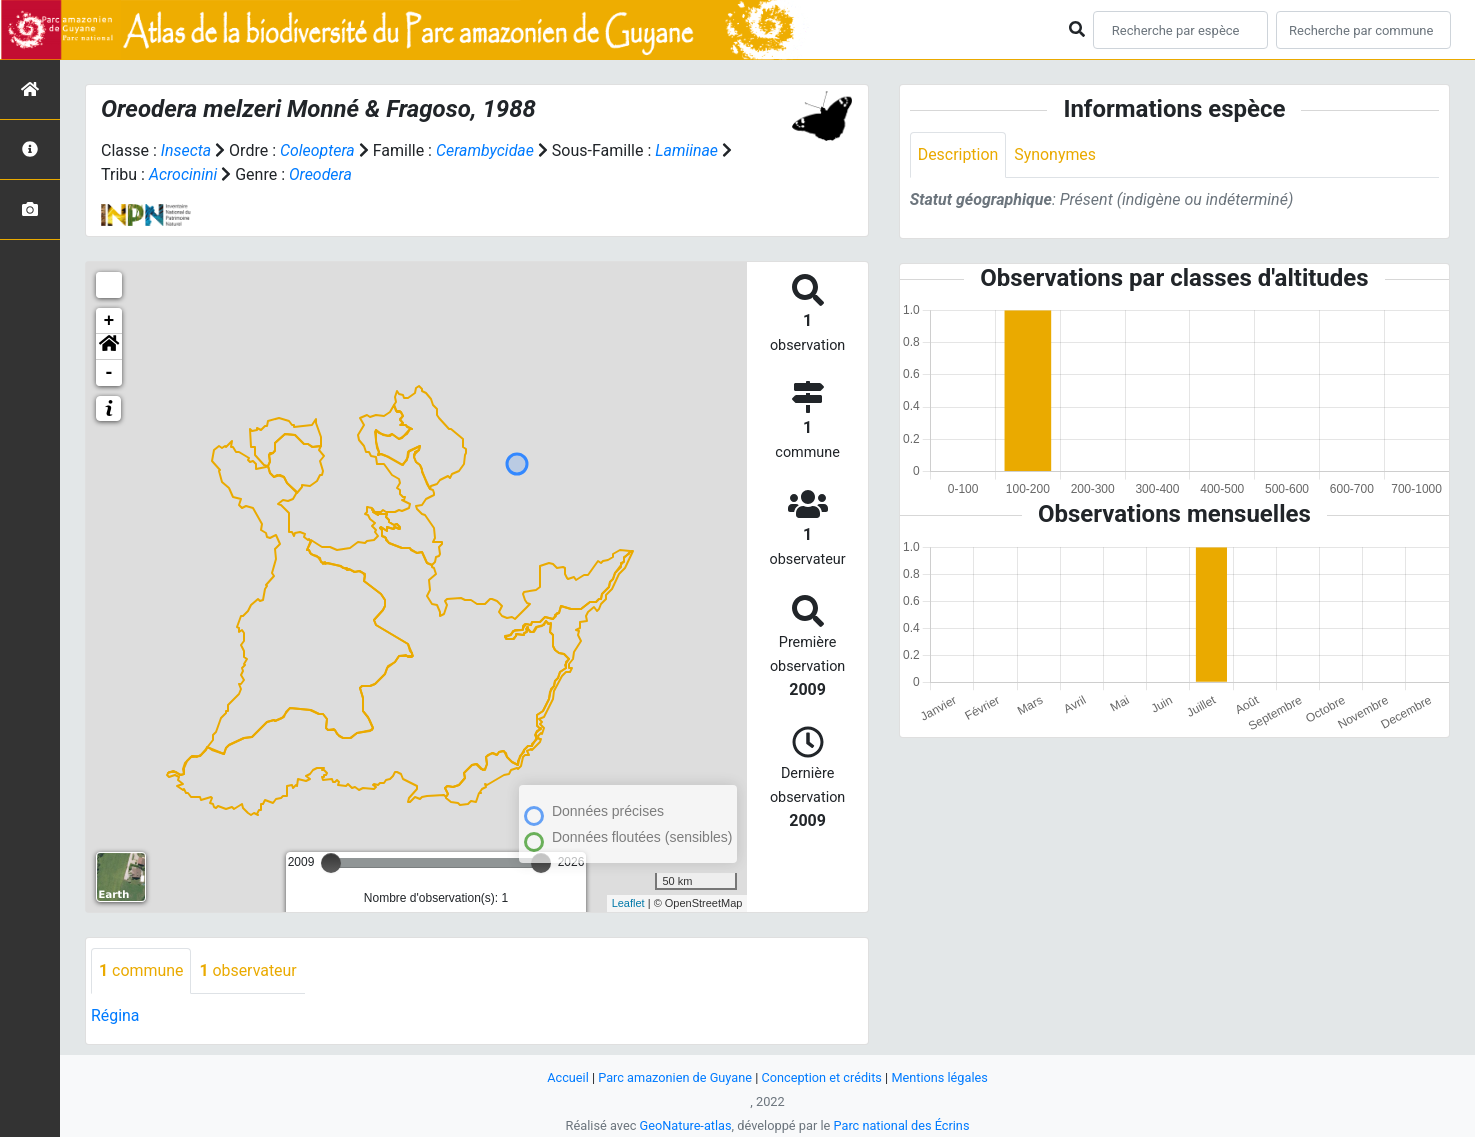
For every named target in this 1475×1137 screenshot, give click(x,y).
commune (141, 970)
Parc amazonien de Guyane (674, 1077)
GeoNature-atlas (685, 1125)
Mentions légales (940, 1077)
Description (958, 154)
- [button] (109, 373)
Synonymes (1056, 154)
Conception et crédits (821, 1077)
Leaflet (628, 903)
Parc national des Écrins (901, 1125)
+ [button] (109, 321)
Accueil (567, 1077)
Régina (115, 1015)
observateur (249, 970)
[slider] (331, 863)
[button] (109, 347)
